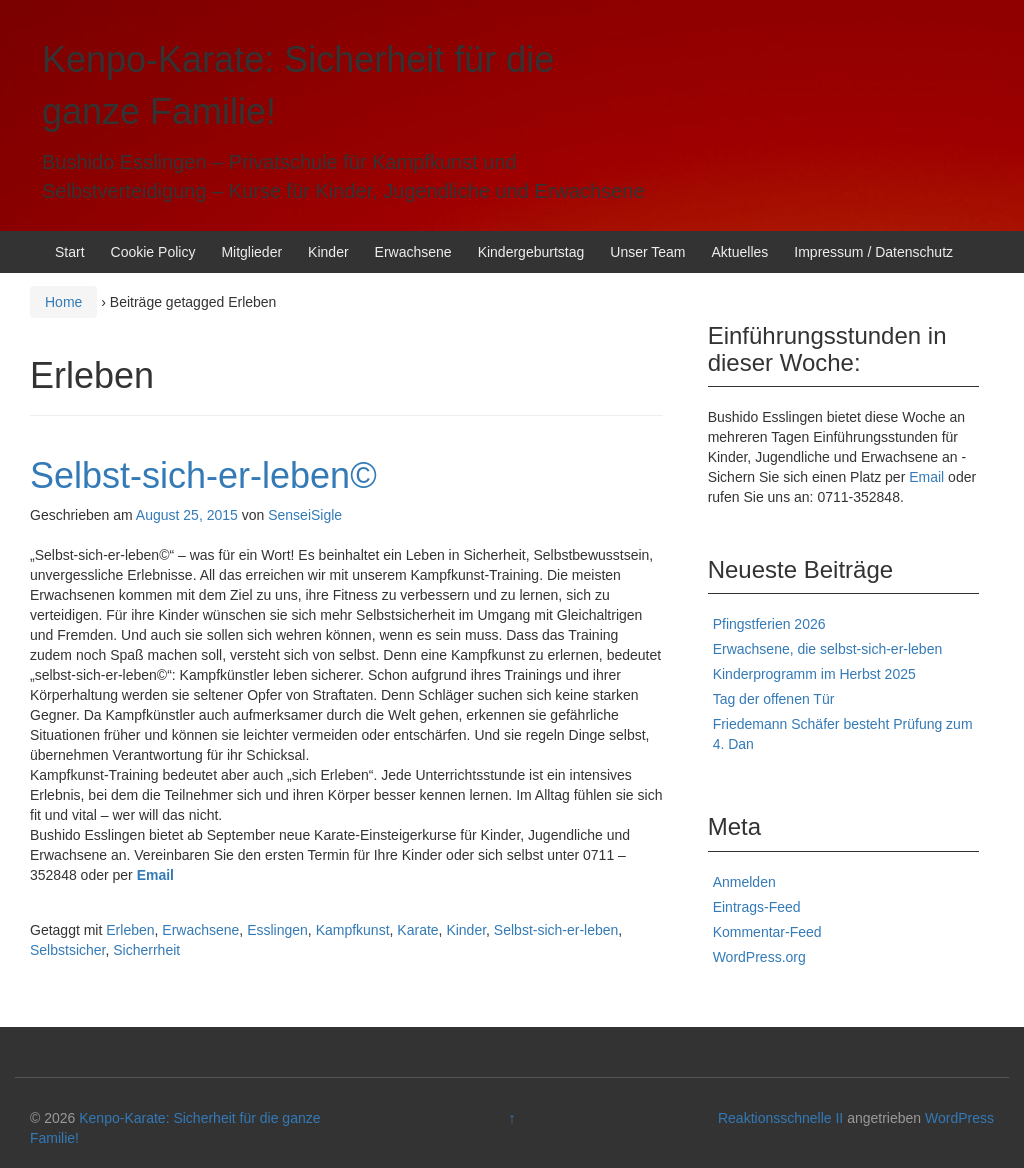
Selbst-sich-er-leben (556, 930)
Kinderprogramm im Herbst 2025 (814, 674)
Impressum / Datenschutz (873, 252)
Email (155, 875)
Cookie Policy (153, 252)
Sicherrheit (146, 950)
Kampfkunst (353, 930)
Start (70, 252)
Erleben (130, 930)
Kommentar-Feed (767, 932)
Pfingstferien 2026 (769, 624)
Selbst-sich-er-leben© (203, 475)
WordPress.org (759, 957)
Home (63, 302)
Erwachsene (413, 252)
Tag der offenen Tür (774, 699)
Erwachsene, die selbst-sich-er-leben (828, 649)
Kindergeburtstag (531, 252)
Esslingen (277, 930)
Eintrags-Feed (757, 907)
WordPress (959, 1118)
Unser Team (647, 252)
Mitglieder (251, 252)
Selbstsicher (67, 950)
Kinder (328, 252)
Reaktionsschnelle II (780, 1118)
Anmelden (744, 882)
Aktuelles (739, 252)
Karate (417, 930)
